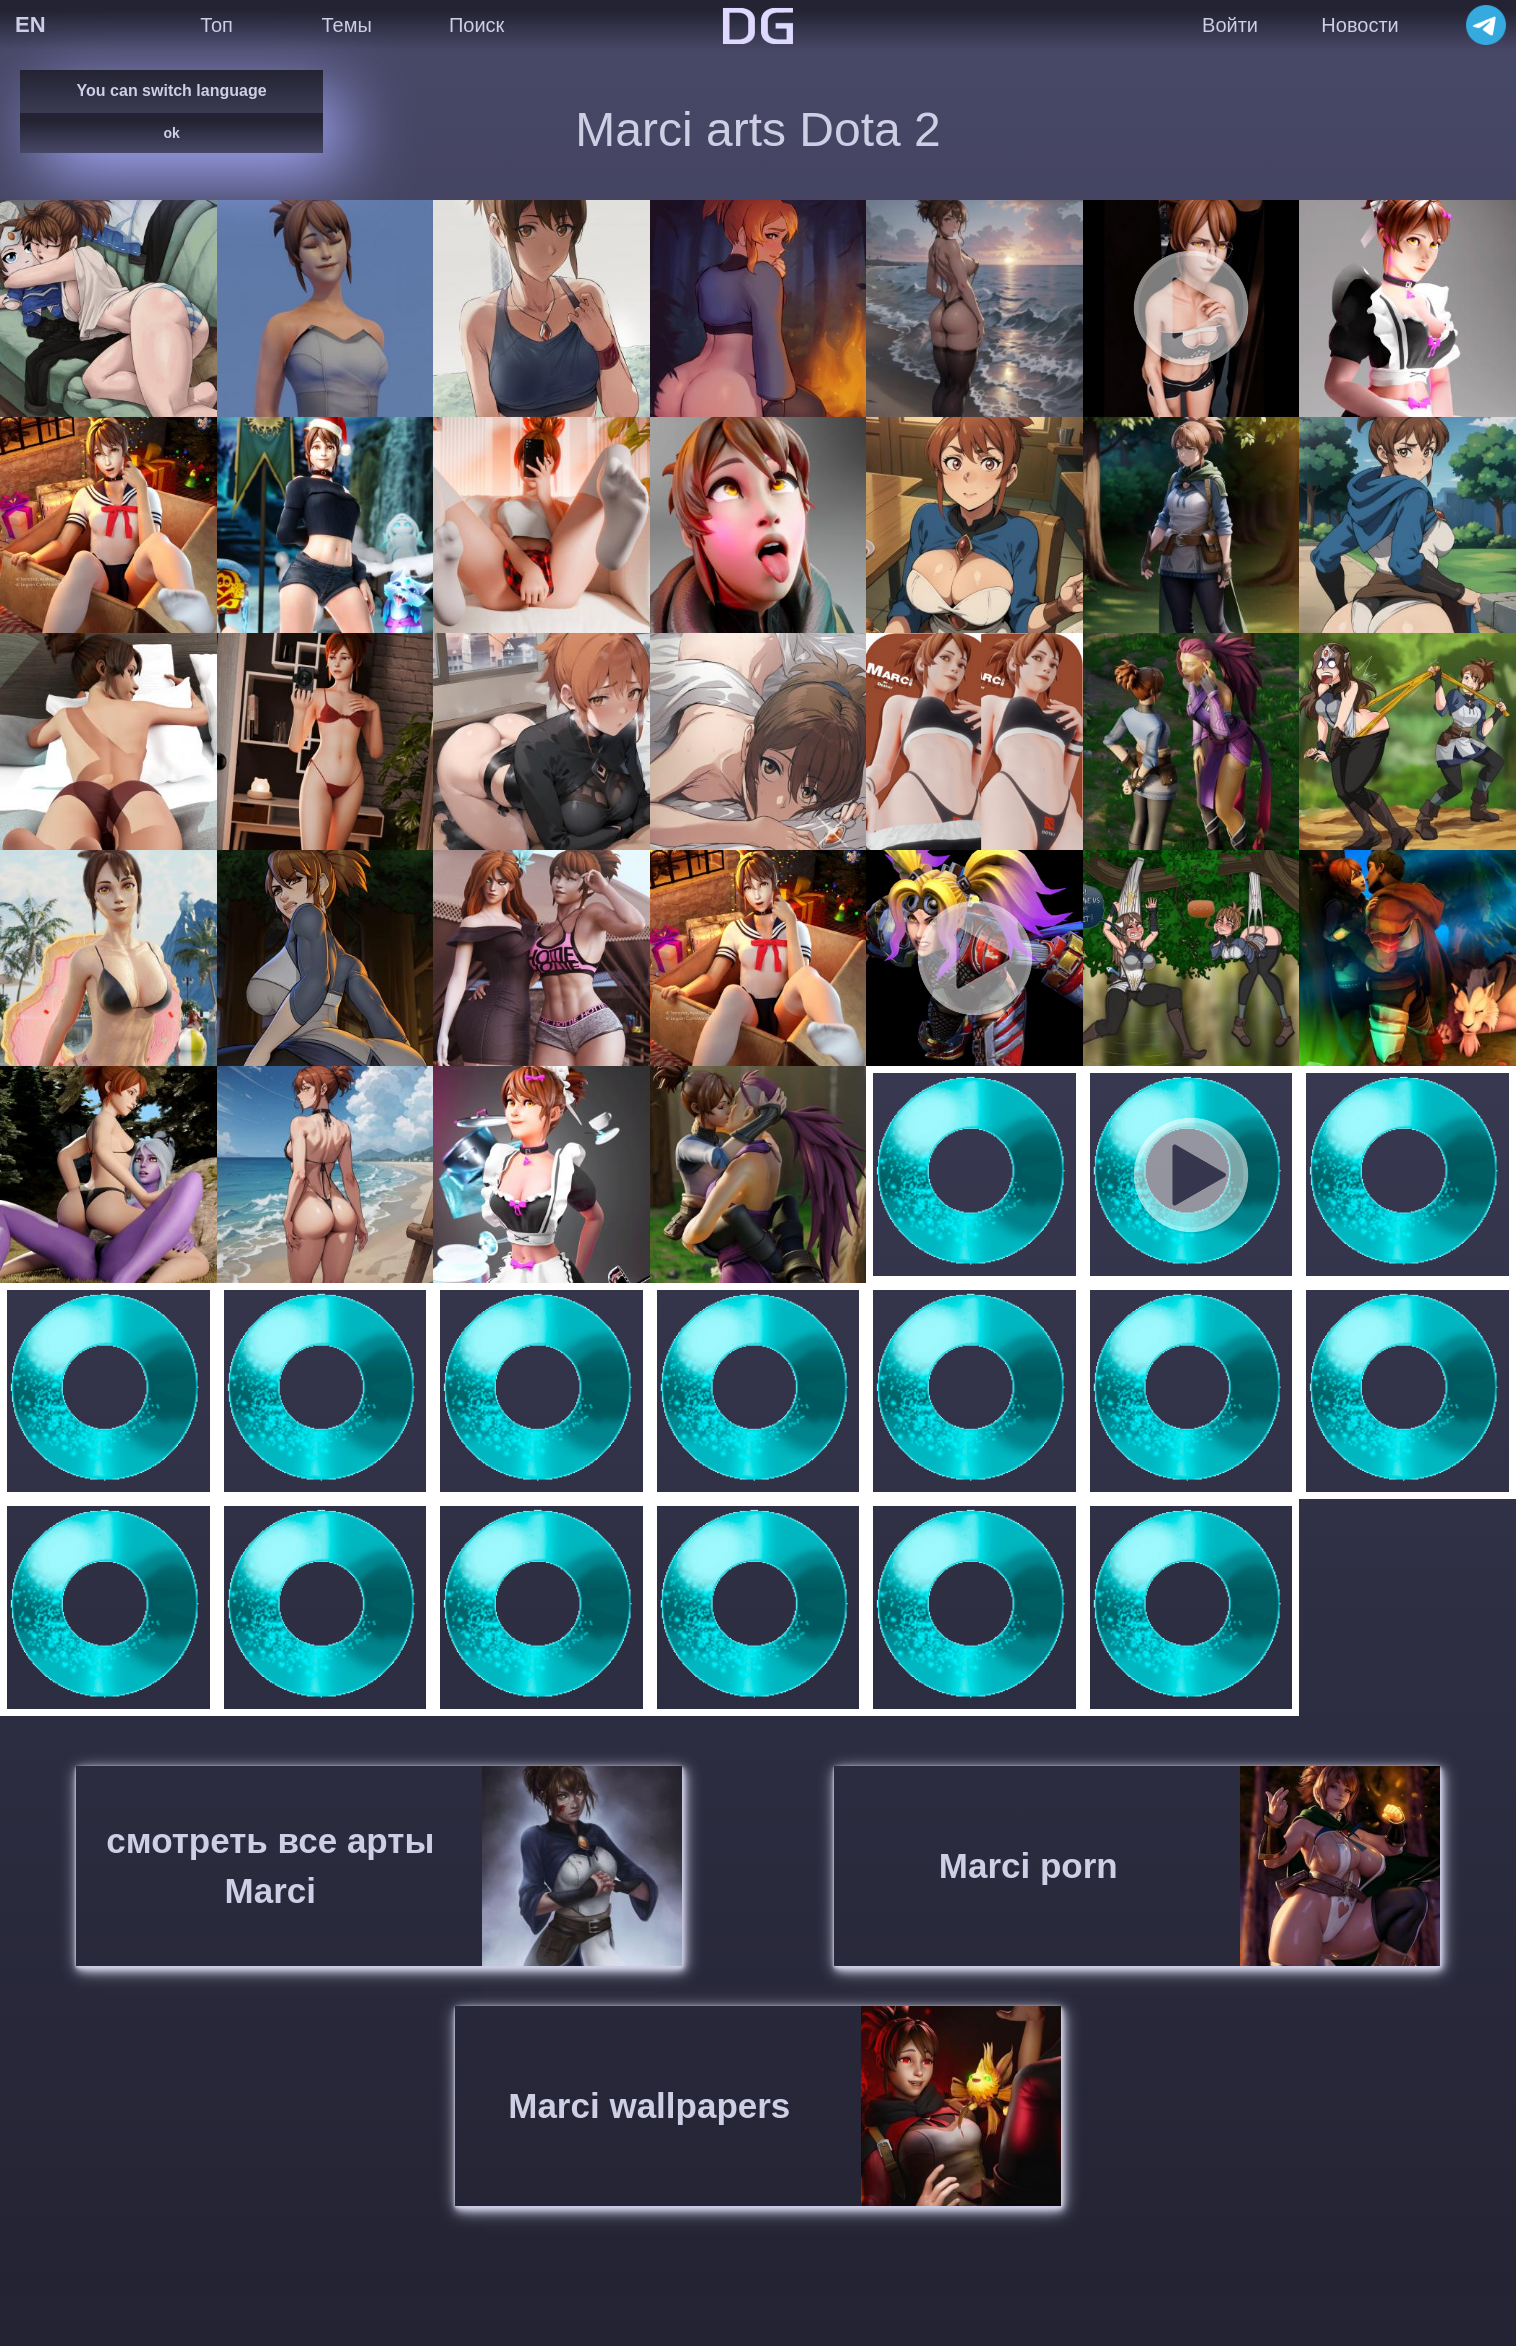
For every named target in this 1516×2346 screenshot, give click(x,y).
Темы (346, 25)
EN (30, 24)
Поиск (476, 25)
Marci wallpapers (649, 2105)
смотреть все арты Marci (270, 1865)
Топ (216, 25)
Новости (1359, 25)
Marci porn (1028, 1865)
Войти (1230, 25)
